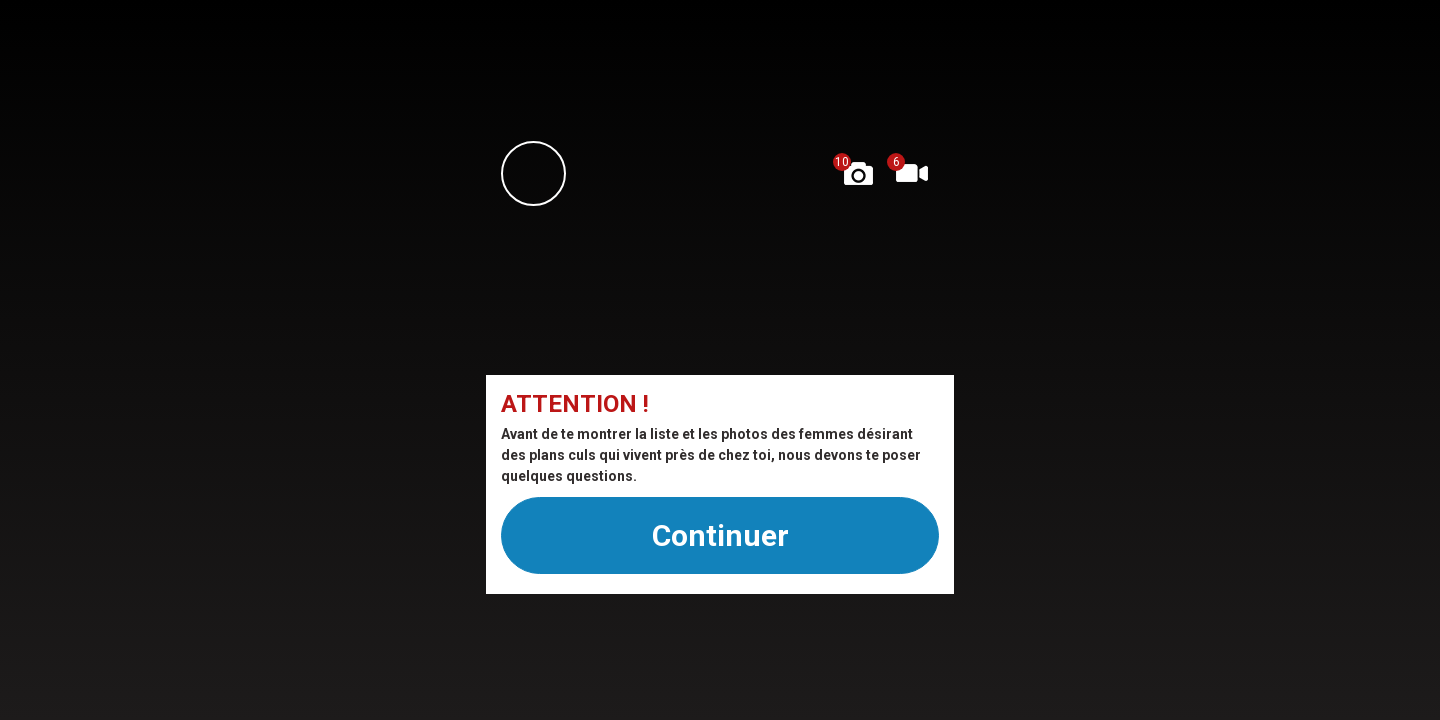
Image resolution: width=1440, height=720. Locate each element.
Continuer (720, 535)
